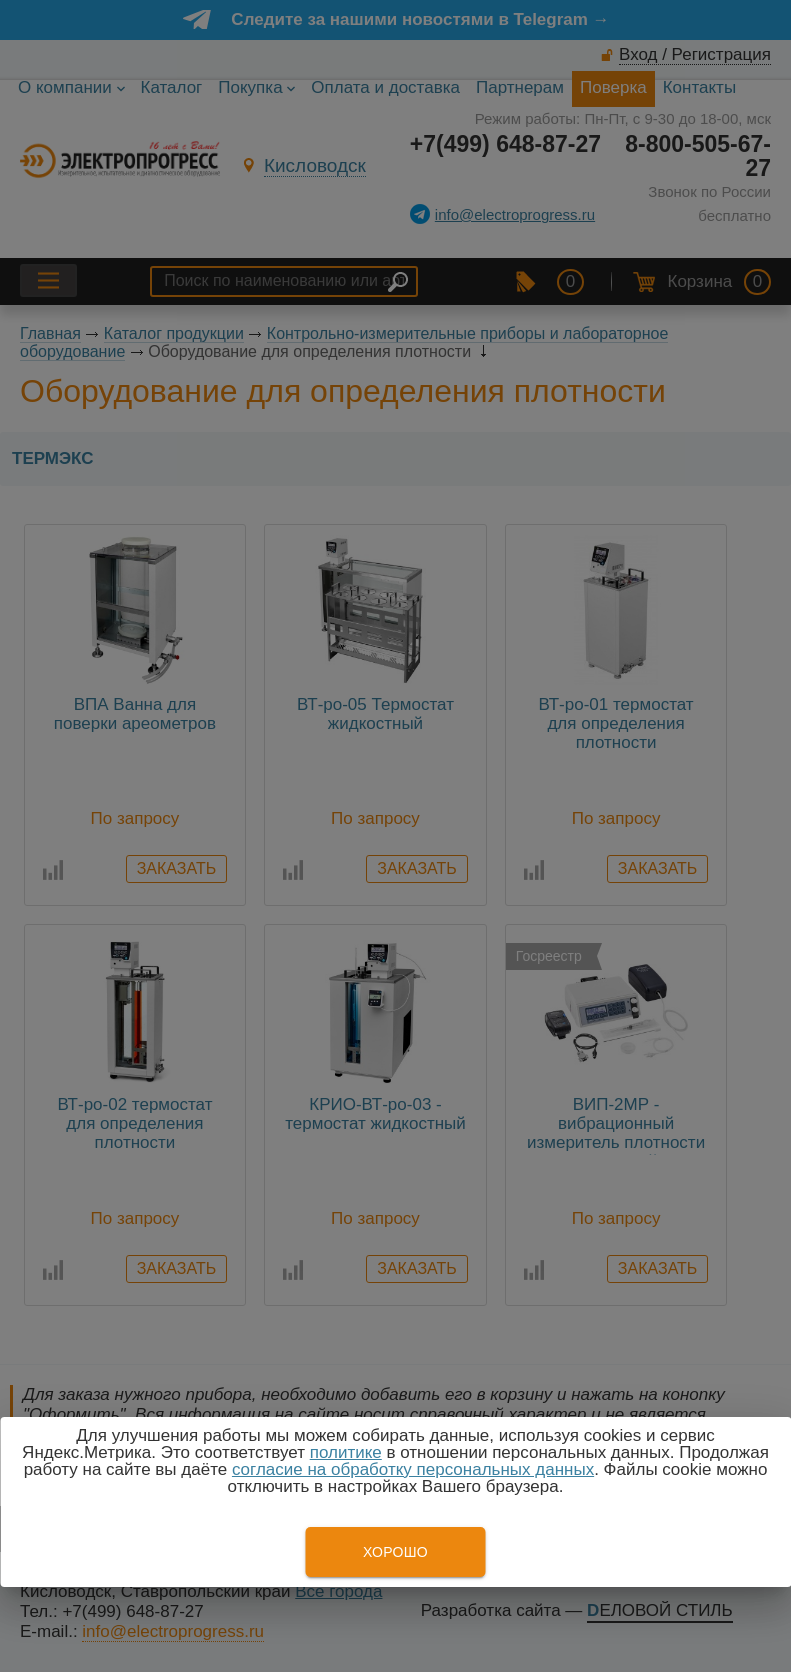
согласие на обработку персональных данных (413, 1469)
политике (346, 1452)
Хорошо (395, 1552)
